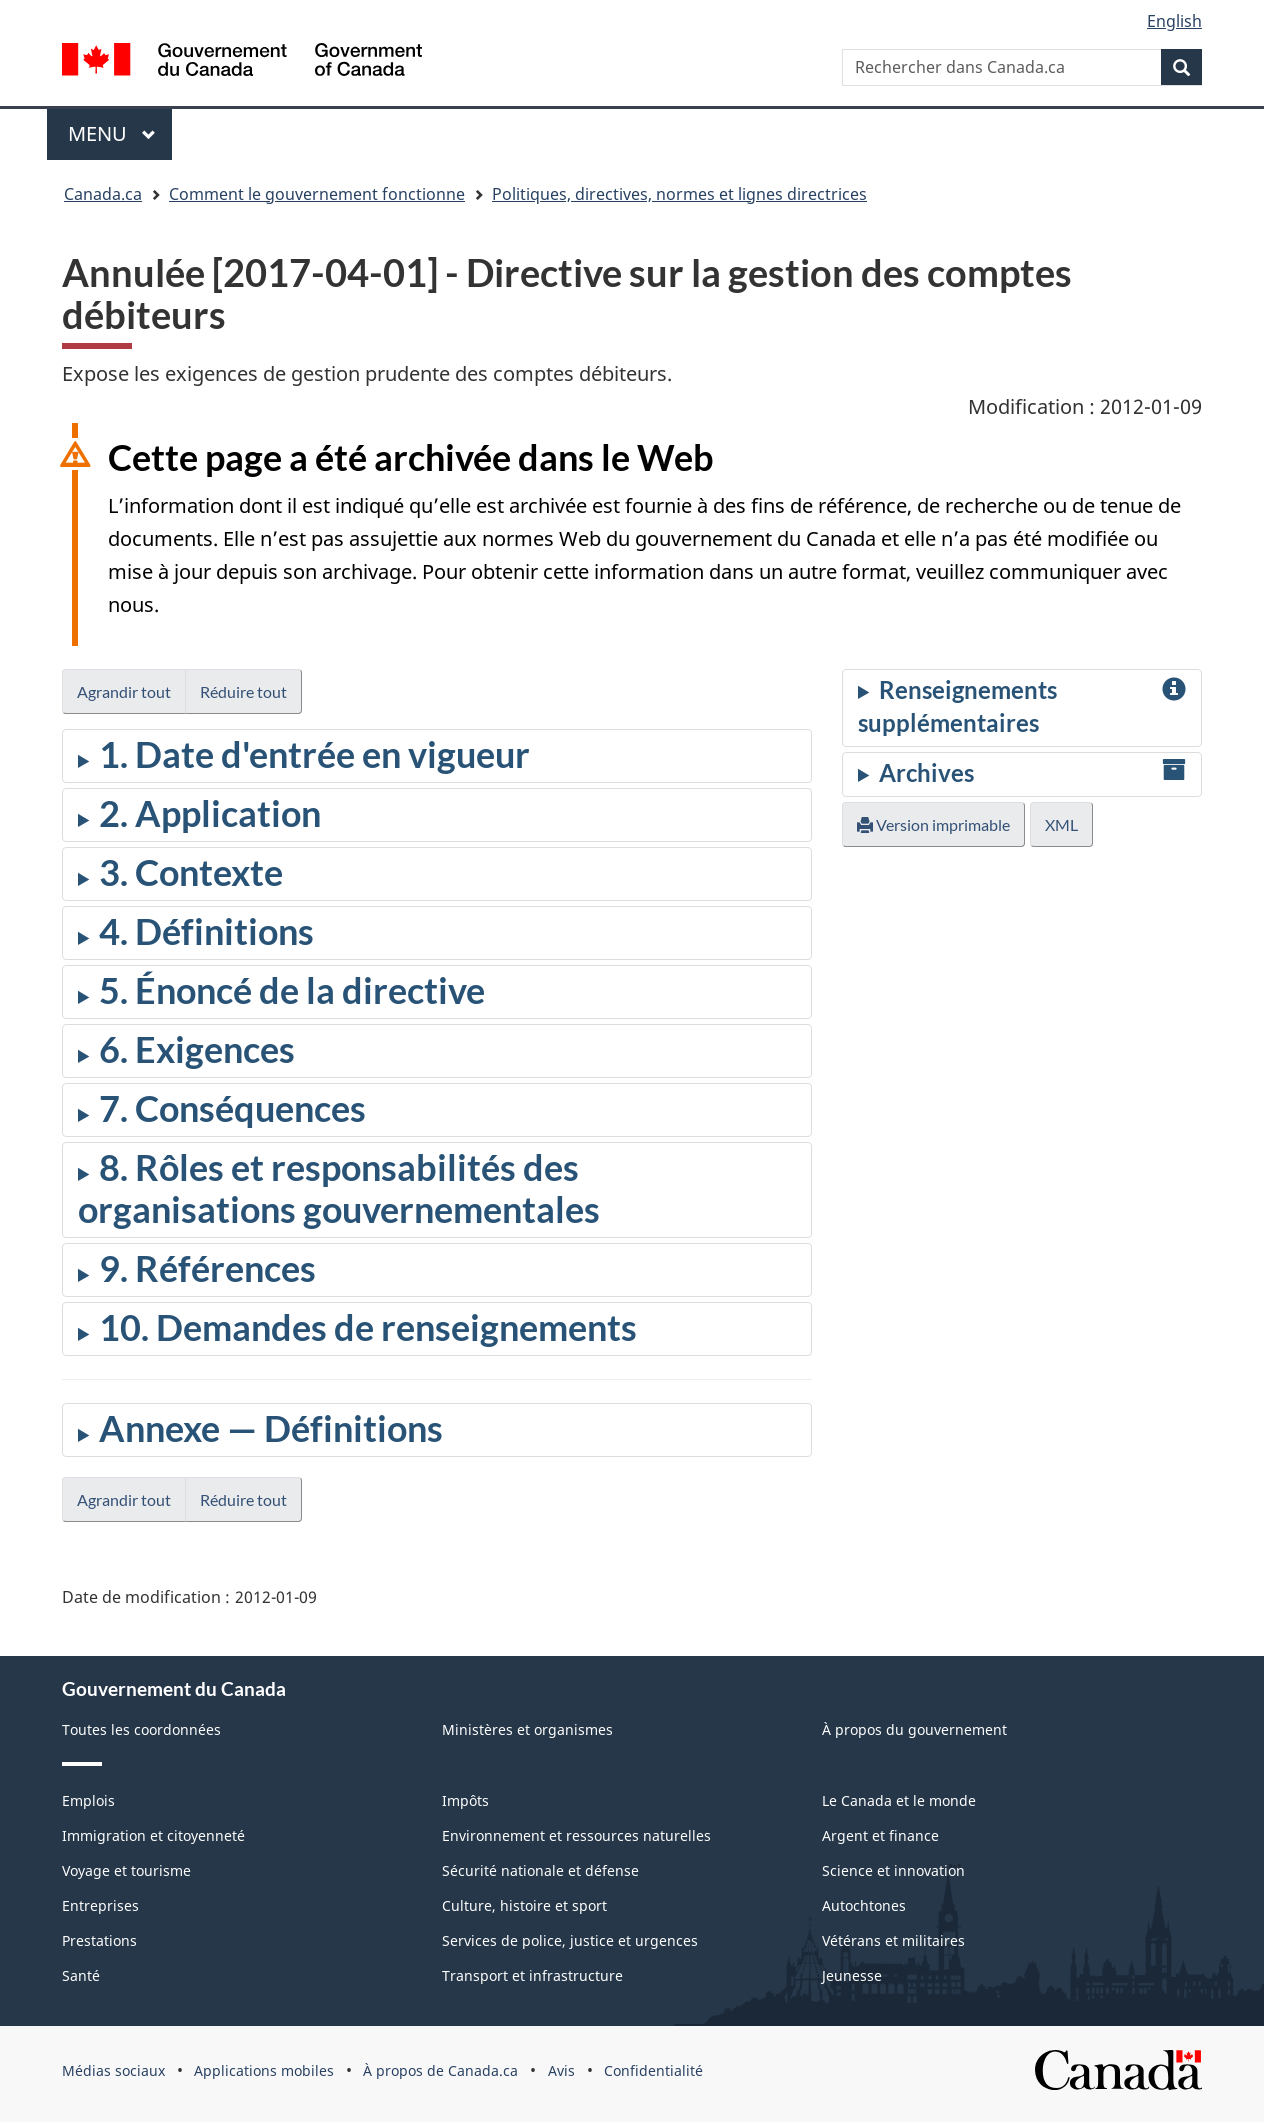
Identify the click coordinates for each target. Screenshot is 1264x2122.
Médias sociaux (113, 2070)
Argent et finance (880, 1835)
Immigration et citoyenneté (153, 1835)
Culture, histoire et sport (524, 1905)
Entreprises (100, 1905)
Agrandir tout (124, 691)
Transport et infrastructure (532, 1975)
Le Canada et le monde (899, 1800)
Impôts (465, 1800)
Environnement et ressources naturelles (576, 1835)
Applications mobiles (264, 2070)
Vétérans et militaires (893, 1940)
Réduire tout (243, 691)
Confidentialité (653, 2070)
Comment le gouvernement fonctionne (317, 194)
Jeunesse (852, 1975)
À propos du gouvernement (914, 1729)
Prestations (99, 1940)
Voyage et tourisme (126, 1870)
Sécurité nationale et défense (540, 1870)
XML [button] (1061, 824)
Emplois (88, 1800)
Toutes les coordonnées (141, 1729)
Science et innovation (893, 1870)
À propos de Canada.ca (440, 2070)
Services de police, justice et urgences (570, 1940)
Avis (561, 2070)
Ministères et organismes (527, 1729)
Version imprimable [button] (933, 824)
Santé (81, 1975)
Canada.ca (103, 194)
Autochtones (864, 1905)
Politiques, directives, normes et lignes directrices (679, 194)
